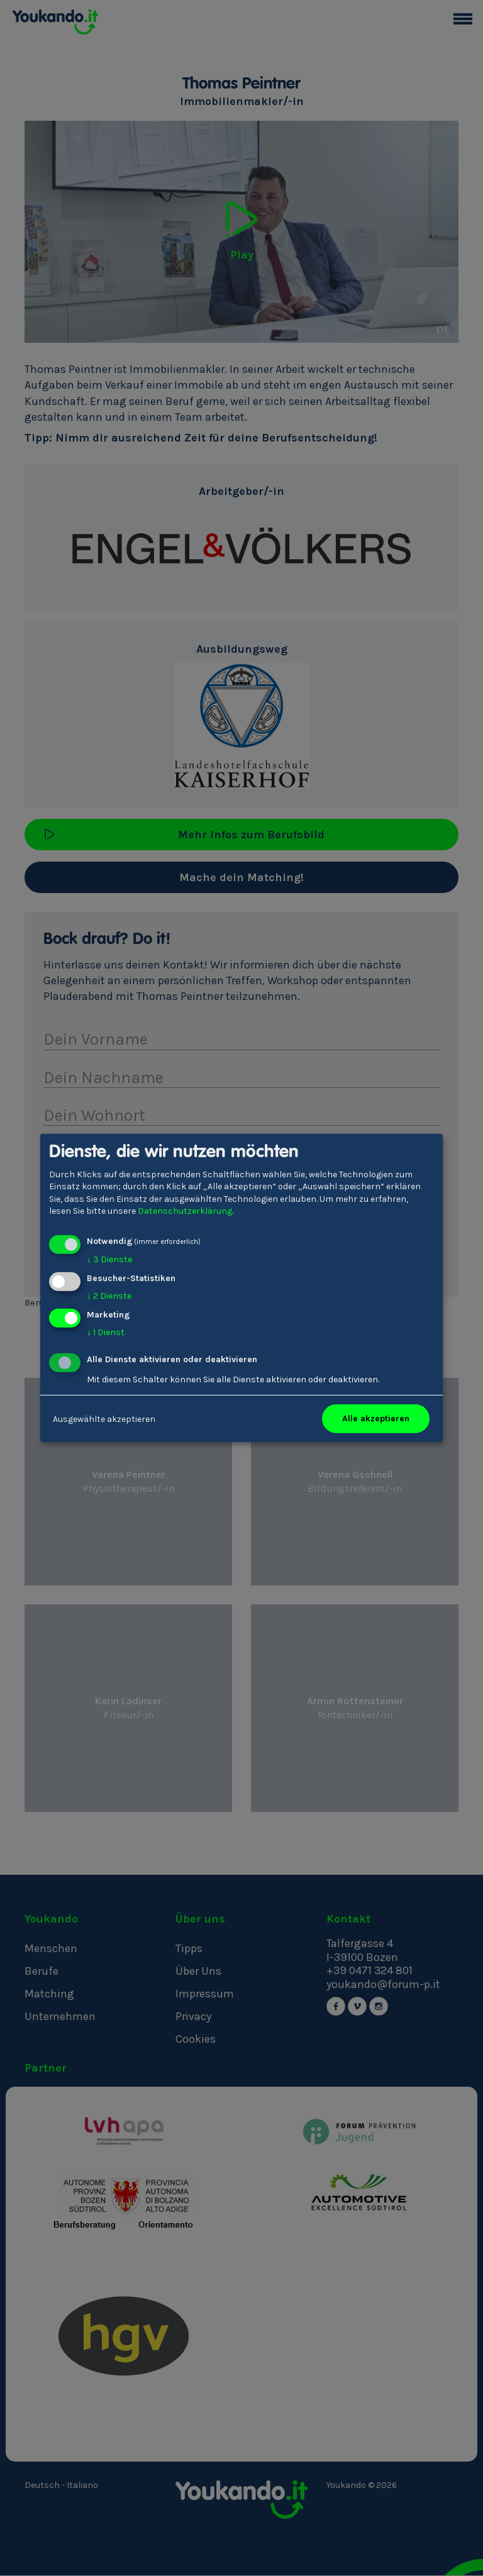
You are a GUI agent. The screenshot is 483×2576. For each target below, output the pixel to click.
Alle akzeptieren (375, 1418)
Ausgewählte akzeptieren (104, 1418)
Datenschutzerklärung (185, 1211)
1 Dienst (106, 1331)
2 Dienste (109, 1296)
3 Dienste (109, 1259)
